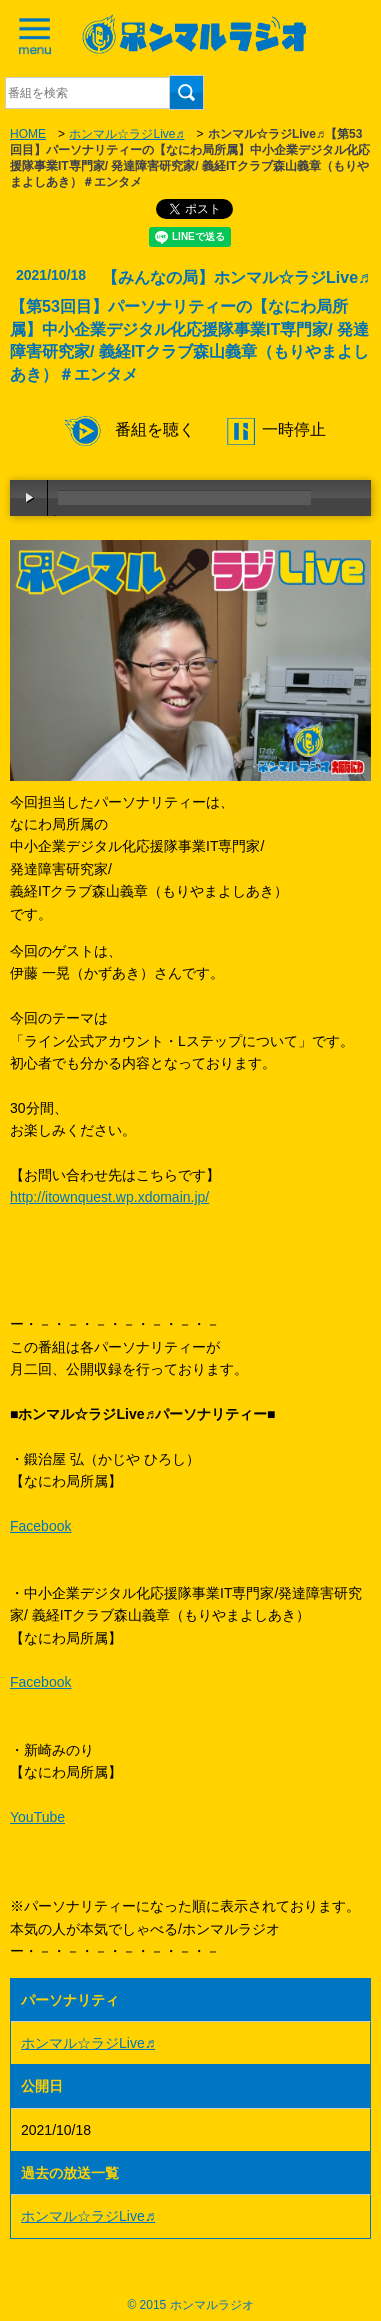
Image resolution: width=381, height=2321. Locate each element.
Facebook (40, 1526)
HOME (28, 134)
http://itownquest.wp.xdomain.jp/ (109, 1197)
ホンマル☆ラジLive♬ (126, 134)
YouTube (37, 1817)
